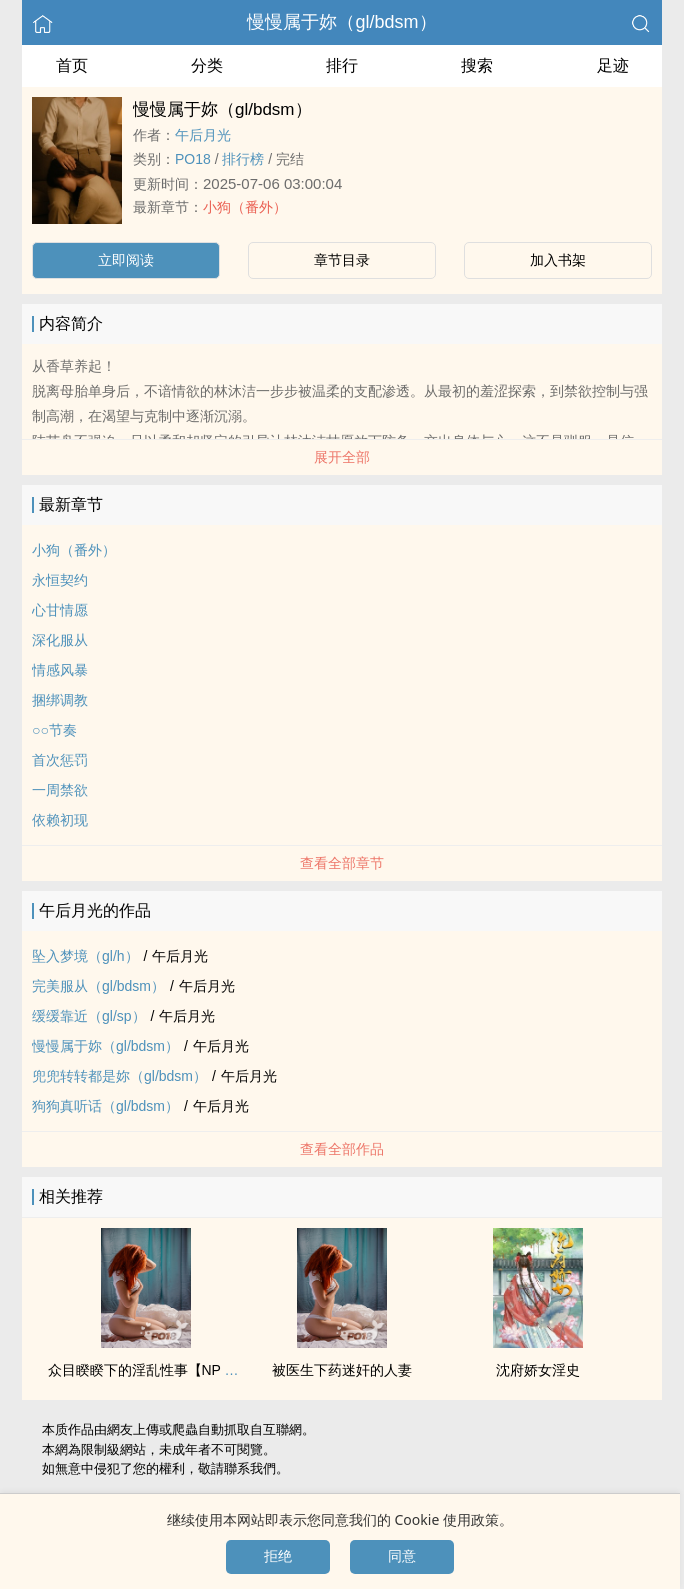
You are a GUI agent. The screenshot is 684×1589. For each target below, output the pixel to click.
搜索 (477, 65)
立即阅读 (126, 260)
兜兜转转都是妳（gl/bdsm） (119, 1076)
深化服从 (60, 640)
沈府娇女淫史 (538, 1370)
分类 (207, 65)
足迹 (613, 65)
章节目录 (342, 260)
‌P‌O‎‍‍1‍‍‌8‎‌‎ (193, 159)
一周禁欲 (60, 790)
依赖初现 (60, 820)
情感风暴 (60, 670)
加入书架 (558, 260)
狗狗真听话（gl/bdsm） (105, 1106)
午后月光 (203, 135)
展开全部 (342, 457)
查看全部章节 (342, 863)
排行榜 (243, 159)
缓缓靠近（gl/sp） (89, 1016)
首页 (72, 65)
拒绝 (278, 1556)
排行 (342, 65)
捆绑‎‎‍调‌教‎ (60, 700)
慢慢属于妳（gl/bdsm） (341, 22)
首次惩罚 (60, 760)
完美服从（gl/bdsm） (98, 986)
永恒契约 (60, 580)
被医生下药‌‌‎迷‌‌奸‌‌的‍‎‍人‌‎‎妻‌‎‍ (342, 1370)
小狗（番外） (245, 207)
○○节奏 (54, 730)
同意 (402, 1556)
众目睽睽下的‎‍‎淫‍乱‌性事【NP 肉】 (150, 1370)
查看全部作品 (342, 1149)
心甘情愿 (60, 610)
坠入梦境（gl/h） (85, 956)
